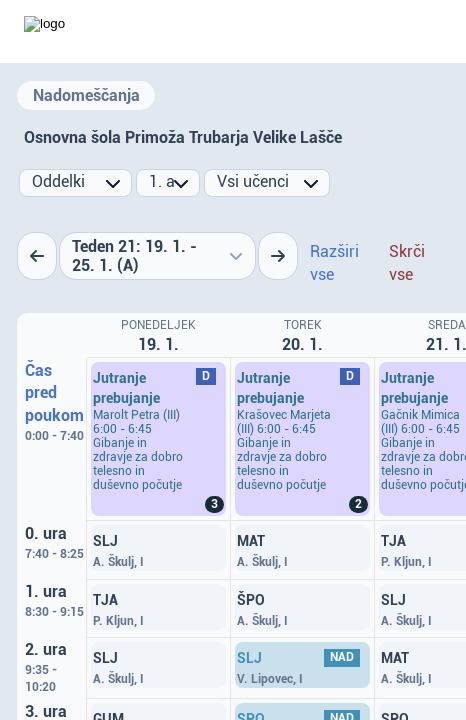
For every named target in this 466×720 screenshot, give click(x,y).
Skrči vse (407, 263)
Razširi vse (334, 263)
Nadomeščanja (86, 95)
